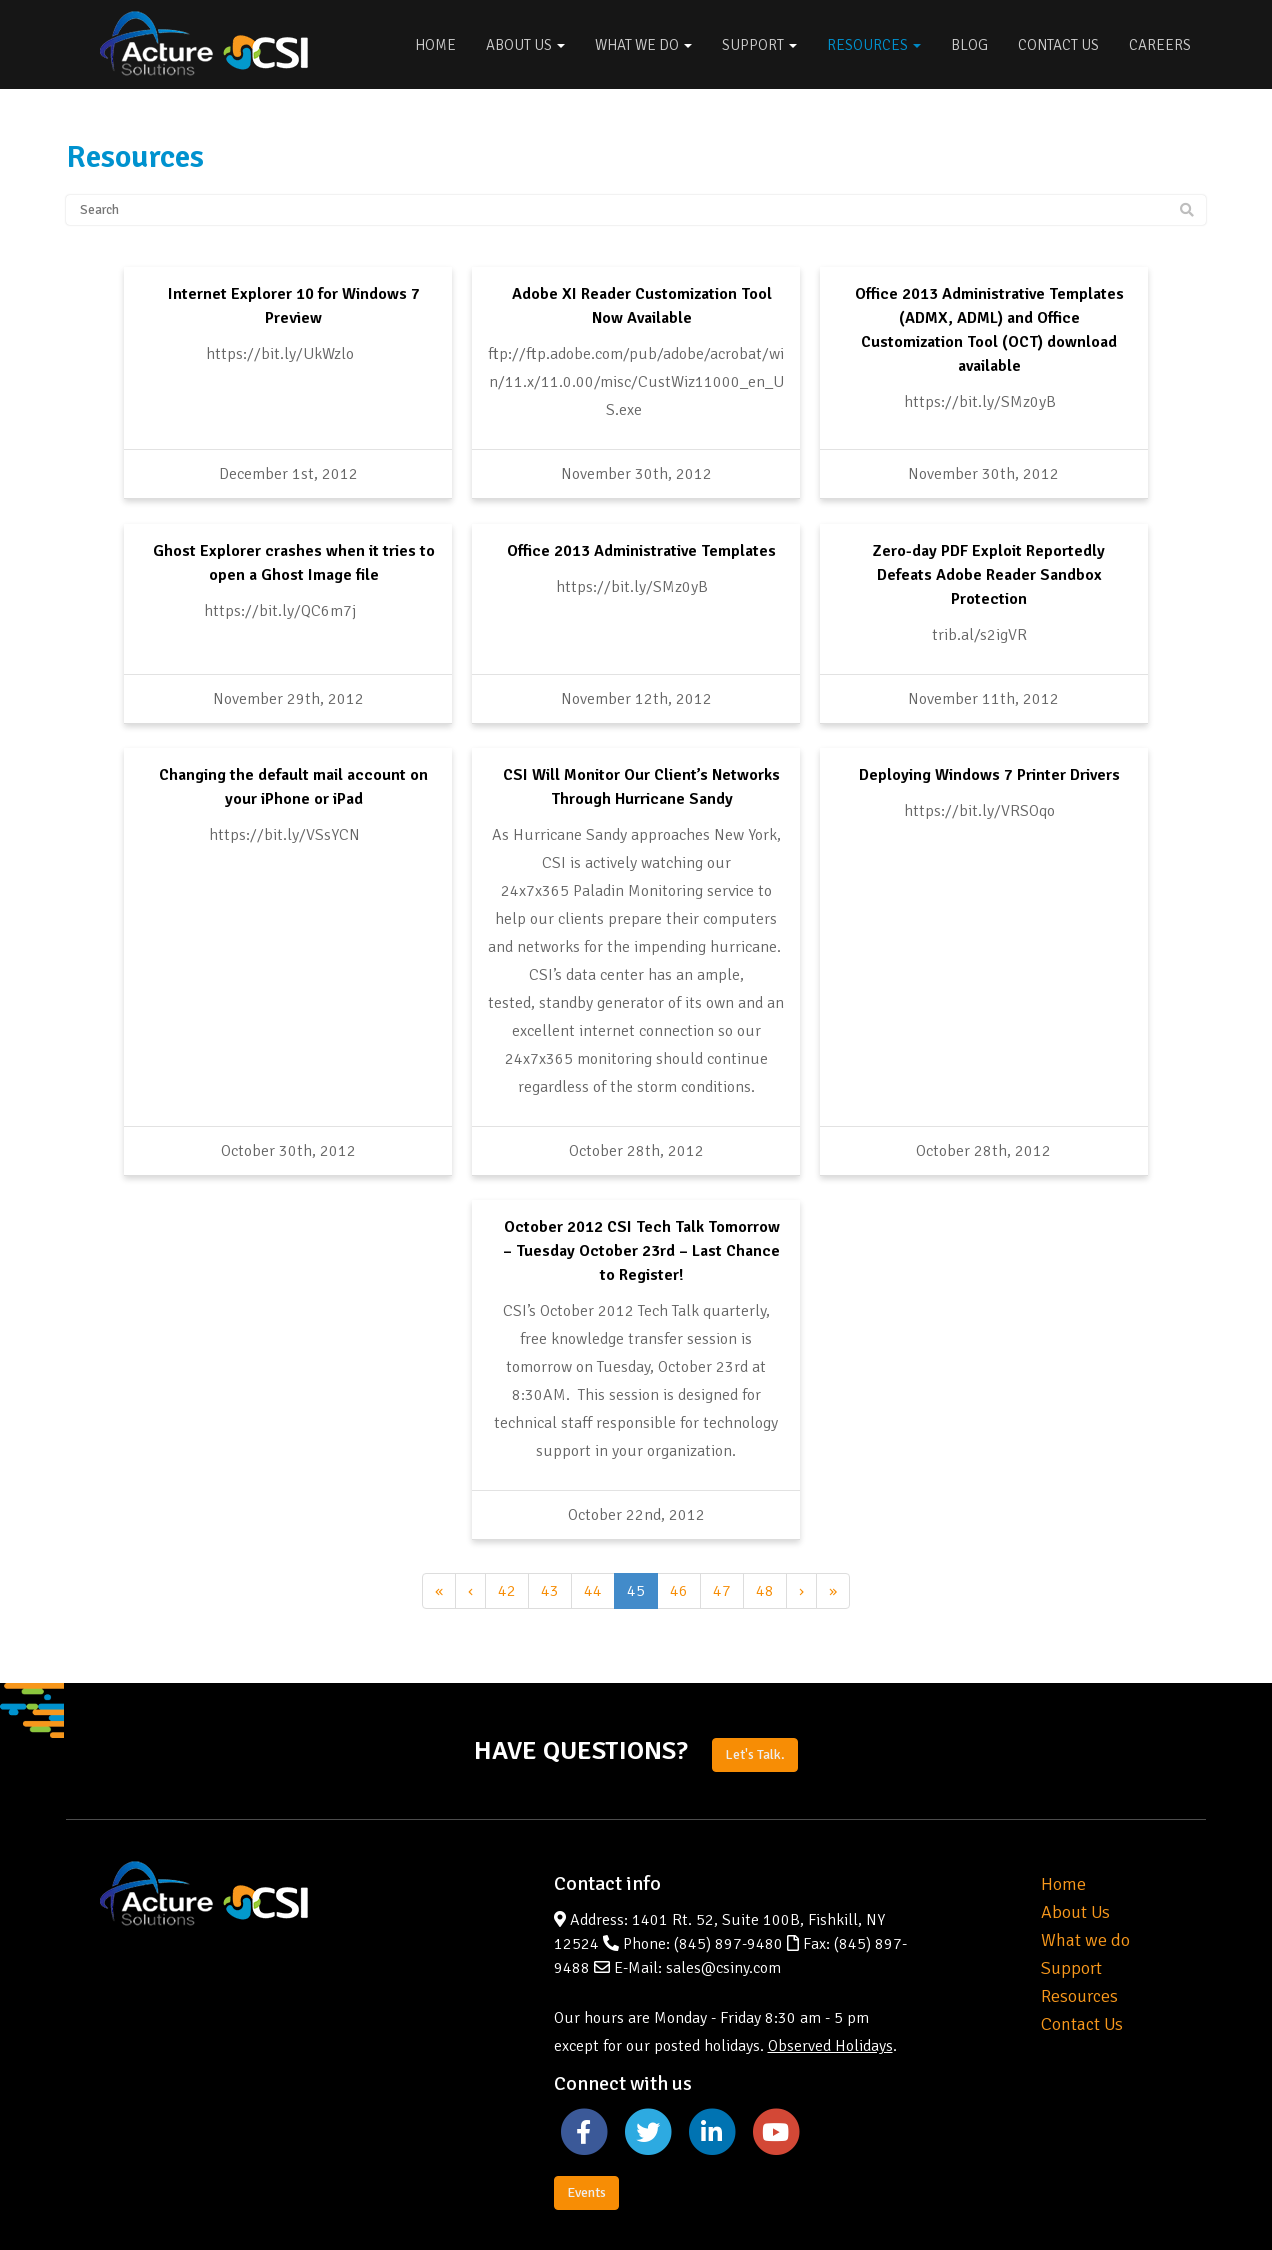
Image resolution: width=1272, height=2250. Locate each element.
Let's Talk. (755, 1653)
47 (722, 1489)
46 (679, 1489)
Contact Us (1058, 45)
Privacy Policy (1160, 2200)
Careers (1160, 45)
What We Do (643, 45)
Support (759, 45)
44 (593, 1489)
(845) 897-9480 (728, 1843)
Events (586, 2091)
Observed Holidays (830, 1945)
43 (550, 1489)
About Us (525, 45)
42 (507, 1489)
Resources (874, 45)
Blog (969, 45)
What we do (1085, 1839)
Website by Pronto (1042, 2200)
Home (435, 45)
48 (765, 1489)
